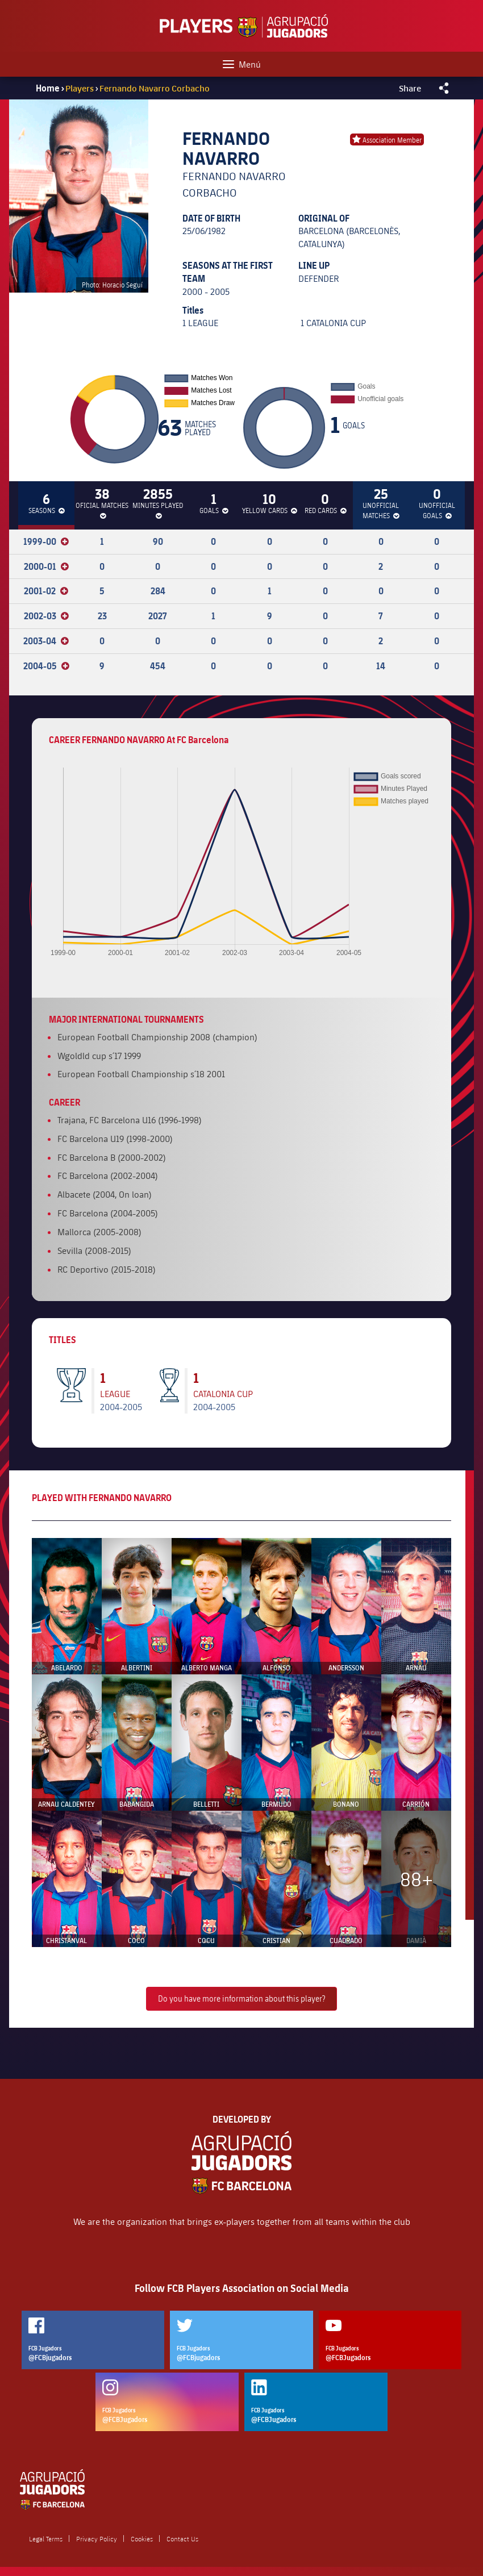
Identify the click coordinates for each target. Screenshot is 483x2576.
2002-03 (46, 616)
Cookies (142, 2538)
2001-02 (46, 591)
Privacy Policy (96, 2538)
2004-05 (46, 666)
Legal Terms (46, 2538)
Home (48, 88)
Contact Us (182, 2538)
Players (80, 87)
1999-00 (46, 541)
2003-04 (46, 641)
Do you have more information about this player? (241, 1998)
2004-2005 (121, 1406)
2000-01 (46, 566)
